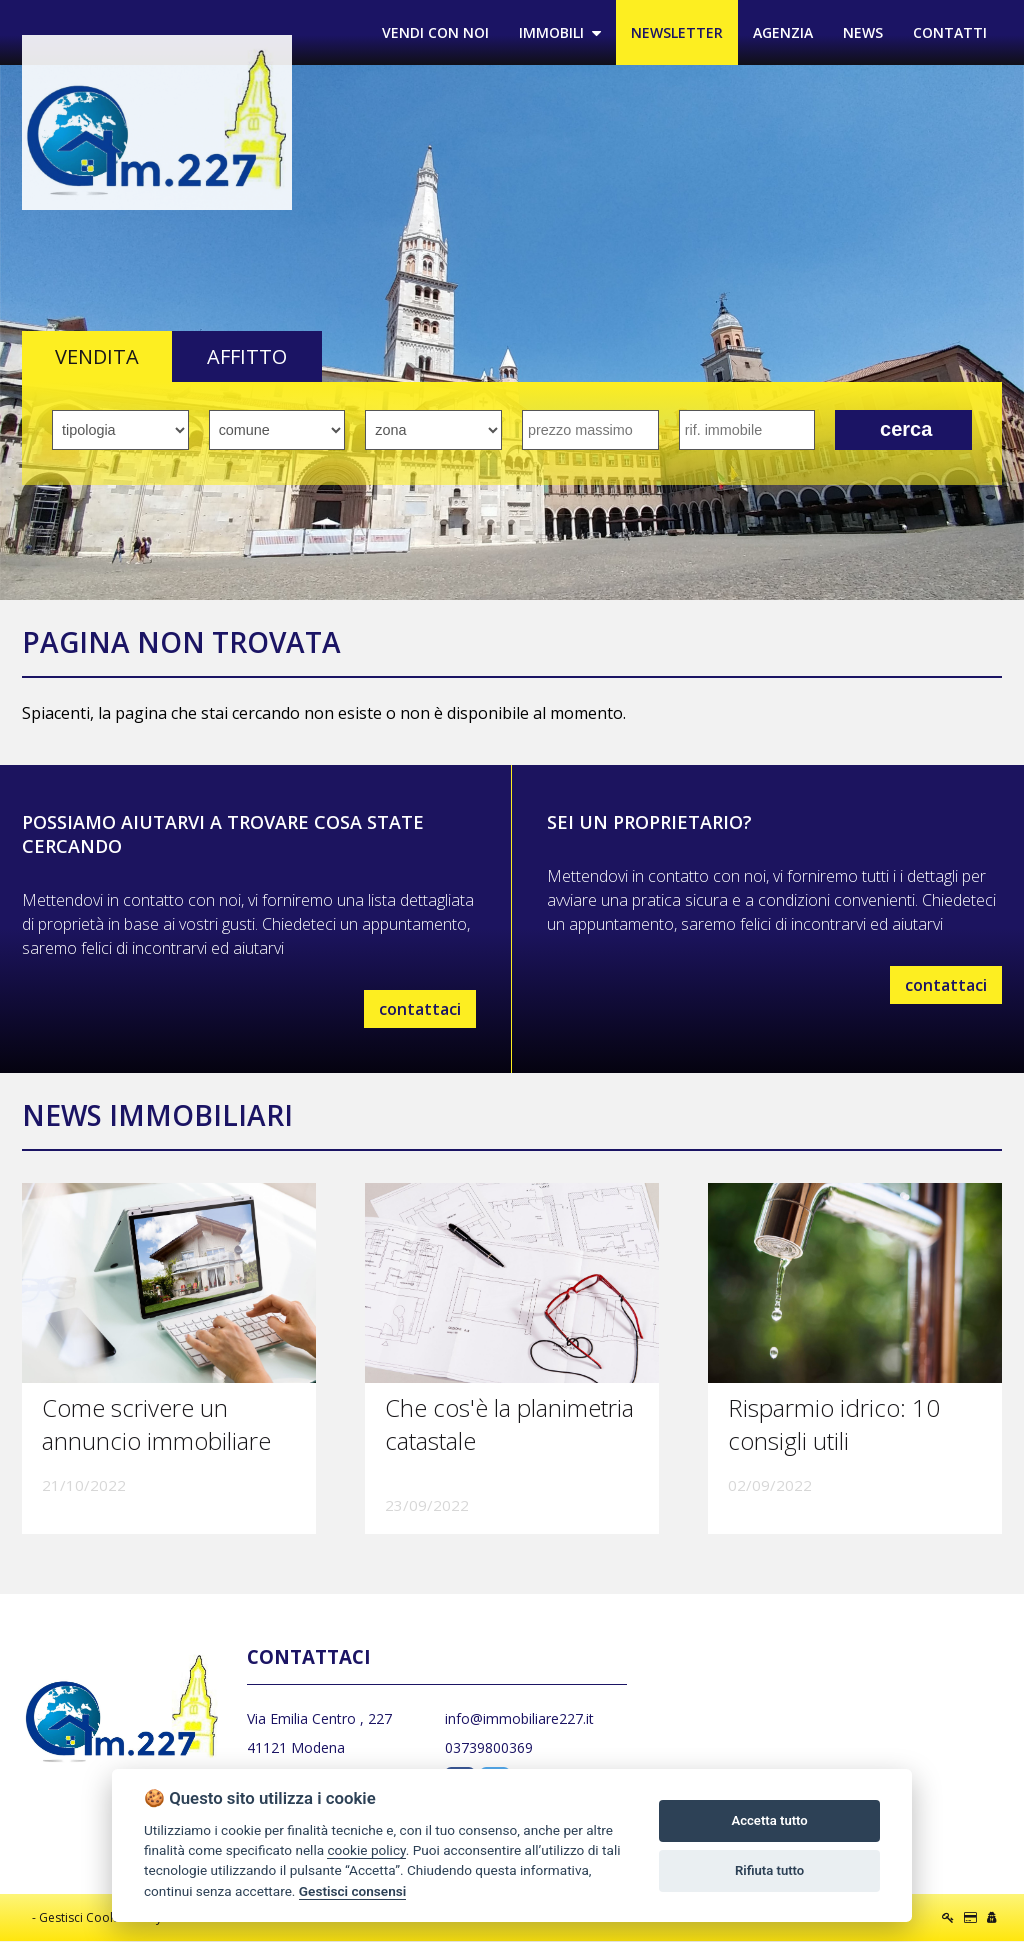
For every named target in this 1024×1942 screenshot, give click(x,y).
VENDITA (97, 357)
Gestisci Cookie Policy (100, 1918)
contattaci (420, 1009)
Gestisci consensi (352, 1891)
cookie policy (366, 1850)
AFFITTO (247, 357)
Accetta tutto (769, 1820)
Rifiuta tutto (769, 1870)
